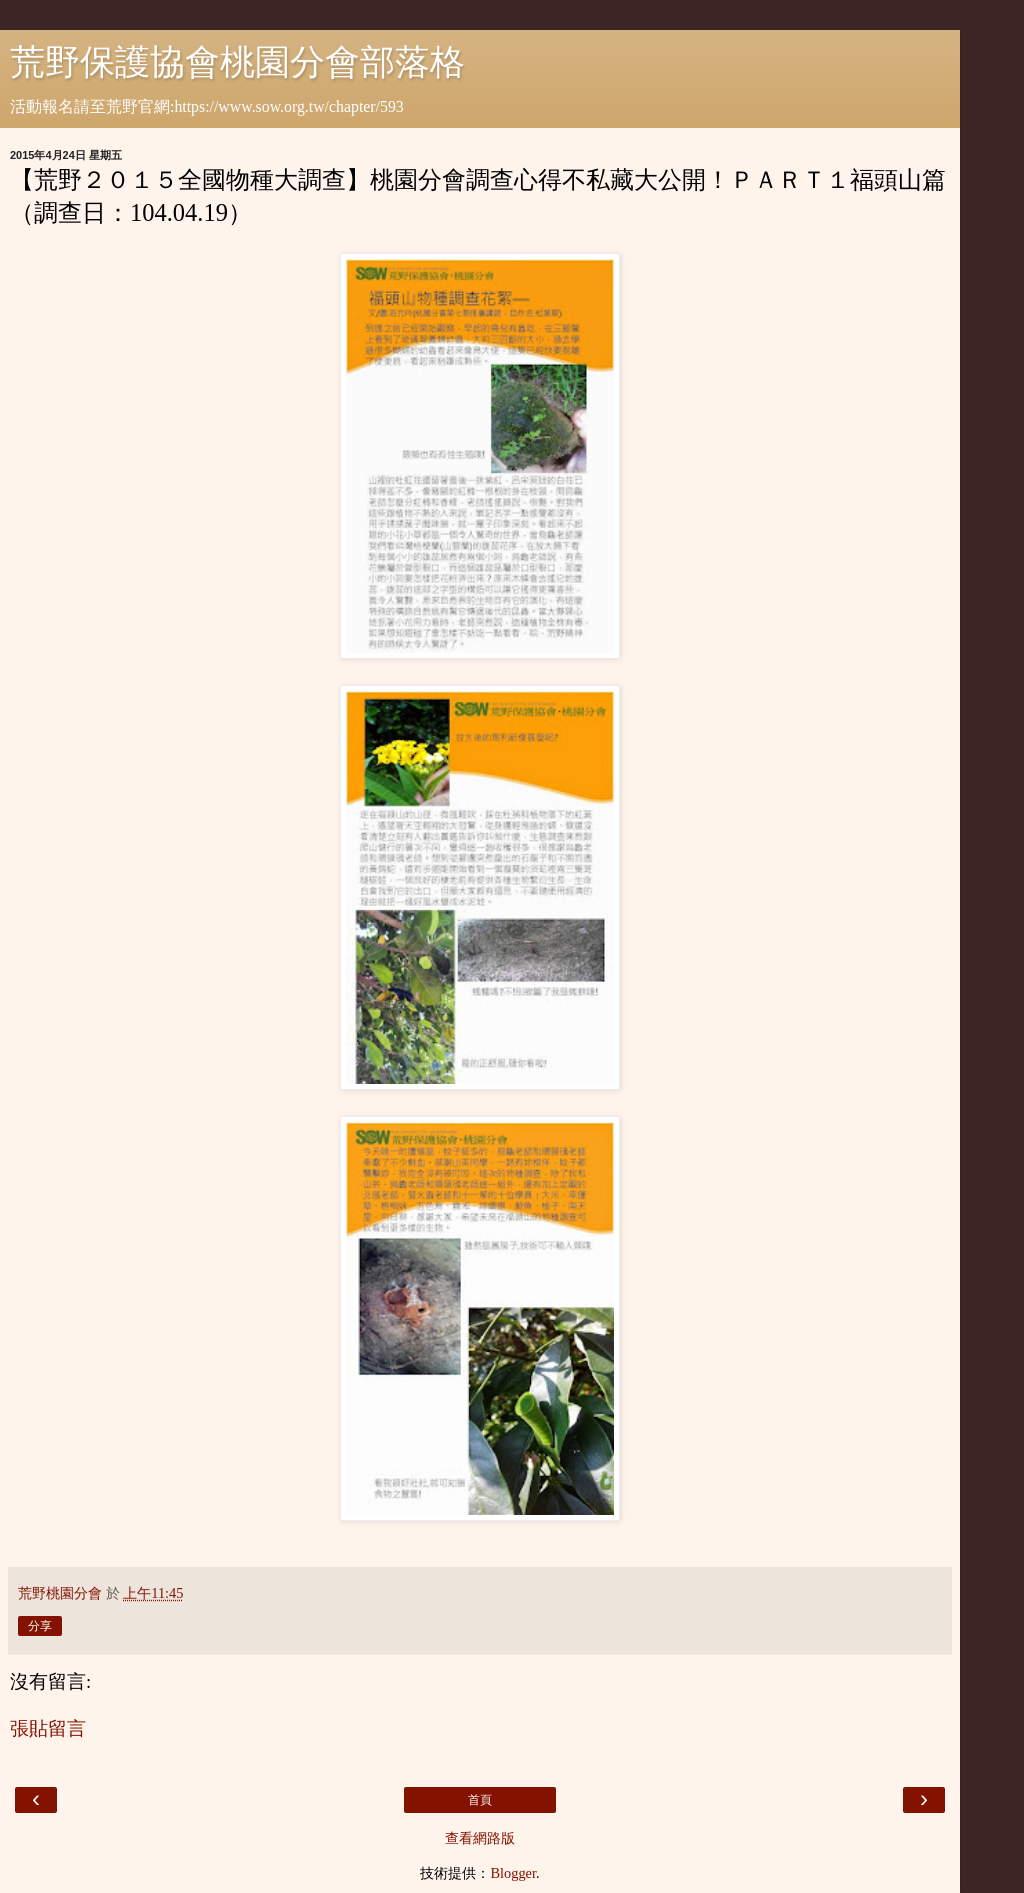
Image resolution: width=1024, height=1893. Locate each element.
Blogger (513, 1873)
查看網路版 (480, 1838)
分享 (40, 1626)
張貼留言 (48, 1728)
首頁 (480, 1800)
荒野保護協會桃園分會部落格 (237, 62)
